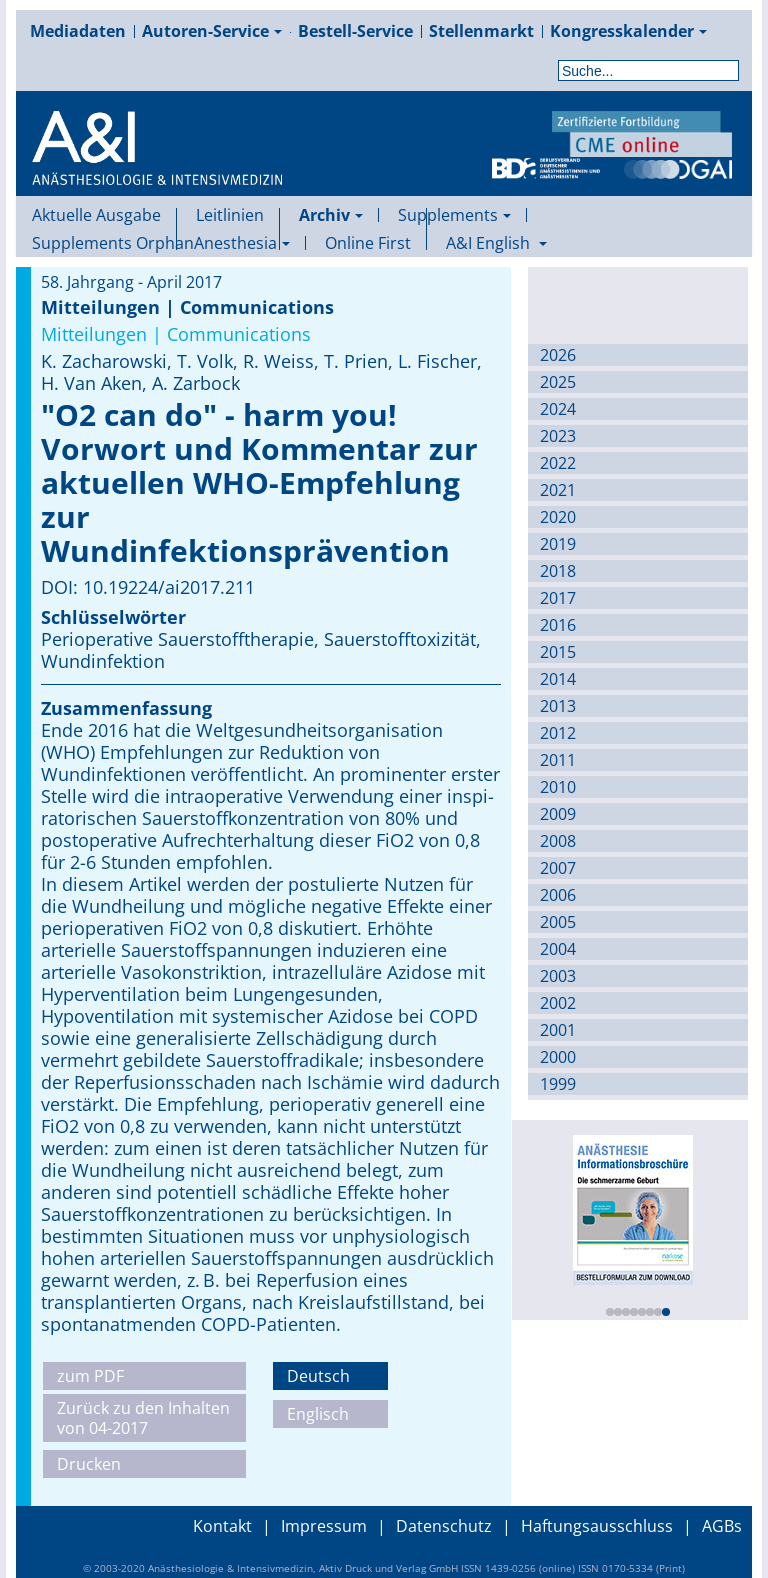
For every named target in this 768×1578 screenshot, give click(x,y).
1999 (558, 1084)
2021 (558, 490)
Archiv (331, 215)
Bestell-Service (355, 31)
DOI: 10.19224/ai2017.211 (148, 587)
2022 (558, 463)
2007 (558, 868)
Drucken (89, 1464)
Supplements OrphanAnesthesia (161, 243)
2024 (558, 409)
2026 (558, 355)
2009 (558, 814)
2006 (558, 895)
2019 (558, 544)
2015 (558, 652)
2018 (558, 571)
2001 (558, 1030)
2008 (558, 841)
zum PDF (90, 1376)
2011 (558, 760)
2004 (558, 949)
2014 (558, 679)
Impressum (324, 1526)
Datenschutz (444, 1526)
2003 (558, 976)
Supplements (454, 215)
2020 (558, 517)
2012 (558, 733)
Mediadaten (78, 31)
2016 (558, 625)
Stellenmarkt (481, 31)
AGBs (722, 1526)
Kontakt (222, 1526)
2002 (558, 1003)
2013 (558, 706)
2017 (558, 598)
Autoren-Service (212, 31)
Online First (368, 243)
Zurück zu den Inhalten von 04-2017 (143, 1418)
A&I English (496, 243)
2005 (558, 922)
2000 (558, 1057)
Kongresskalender (628, 31)
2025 (558, 382)
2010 (558, 787)
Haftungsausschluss (597, 1526)
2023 (558, 436)
